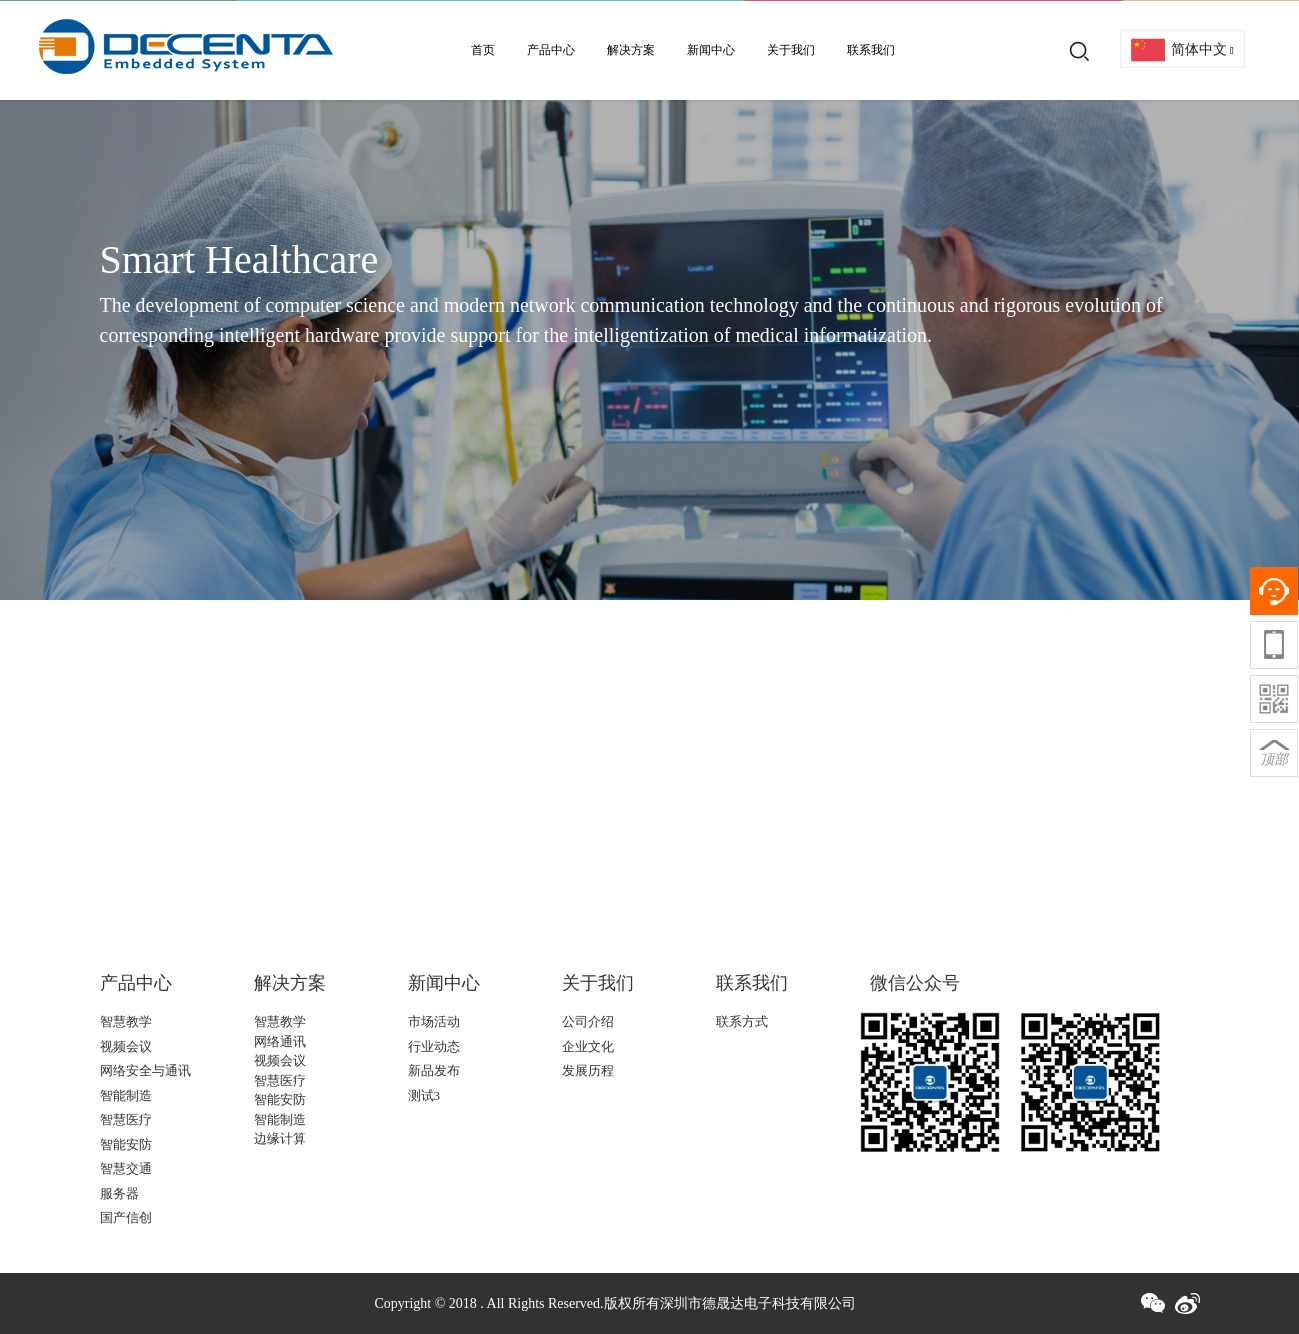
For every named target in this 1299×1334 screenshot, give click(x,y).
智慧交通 (126, 1168)
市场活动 (434, 1021)
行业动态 (434, 1046)
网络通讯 (280, 1041)
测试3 (424, 1095)
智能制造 (126, 1095)
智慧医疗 (126, 1119)
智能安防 (126, 1144)
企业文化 (588, 1046)
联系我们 (871, 50)
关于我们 (791, 50)
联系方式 (742, 1021)
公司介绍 (588, 1021)
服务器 (119, 1193)
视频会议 (126, 1046)
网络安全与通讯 (145, 1070)
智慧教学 (126, 1021)
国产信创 (126, 1217)
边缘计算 (280, 1138)
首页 (483, 50)
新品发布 (434, 1070)
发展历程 (588, 1070)
